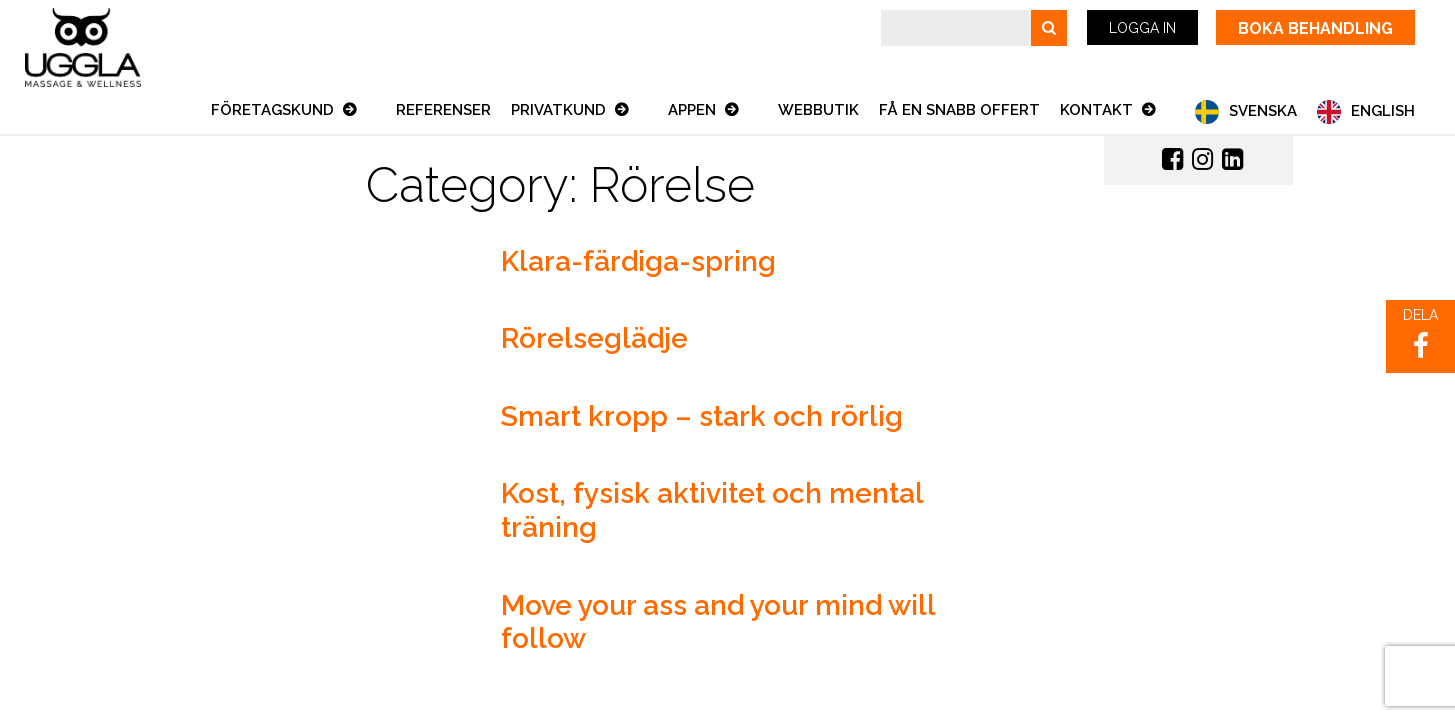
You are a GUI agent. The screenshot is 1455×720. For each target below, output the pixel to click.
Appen (694, 110)
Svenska (1263, 111)
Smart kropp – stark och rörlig (702, 416)
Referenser (443, 110)
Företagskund (274, 110)
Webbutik (818, 110)
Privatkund (560, 110)
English (1383, 111)
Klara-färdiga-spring (638, 261)
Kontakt (1098, 110)
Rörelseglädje (594, 338)
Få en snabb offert (959, 110)
